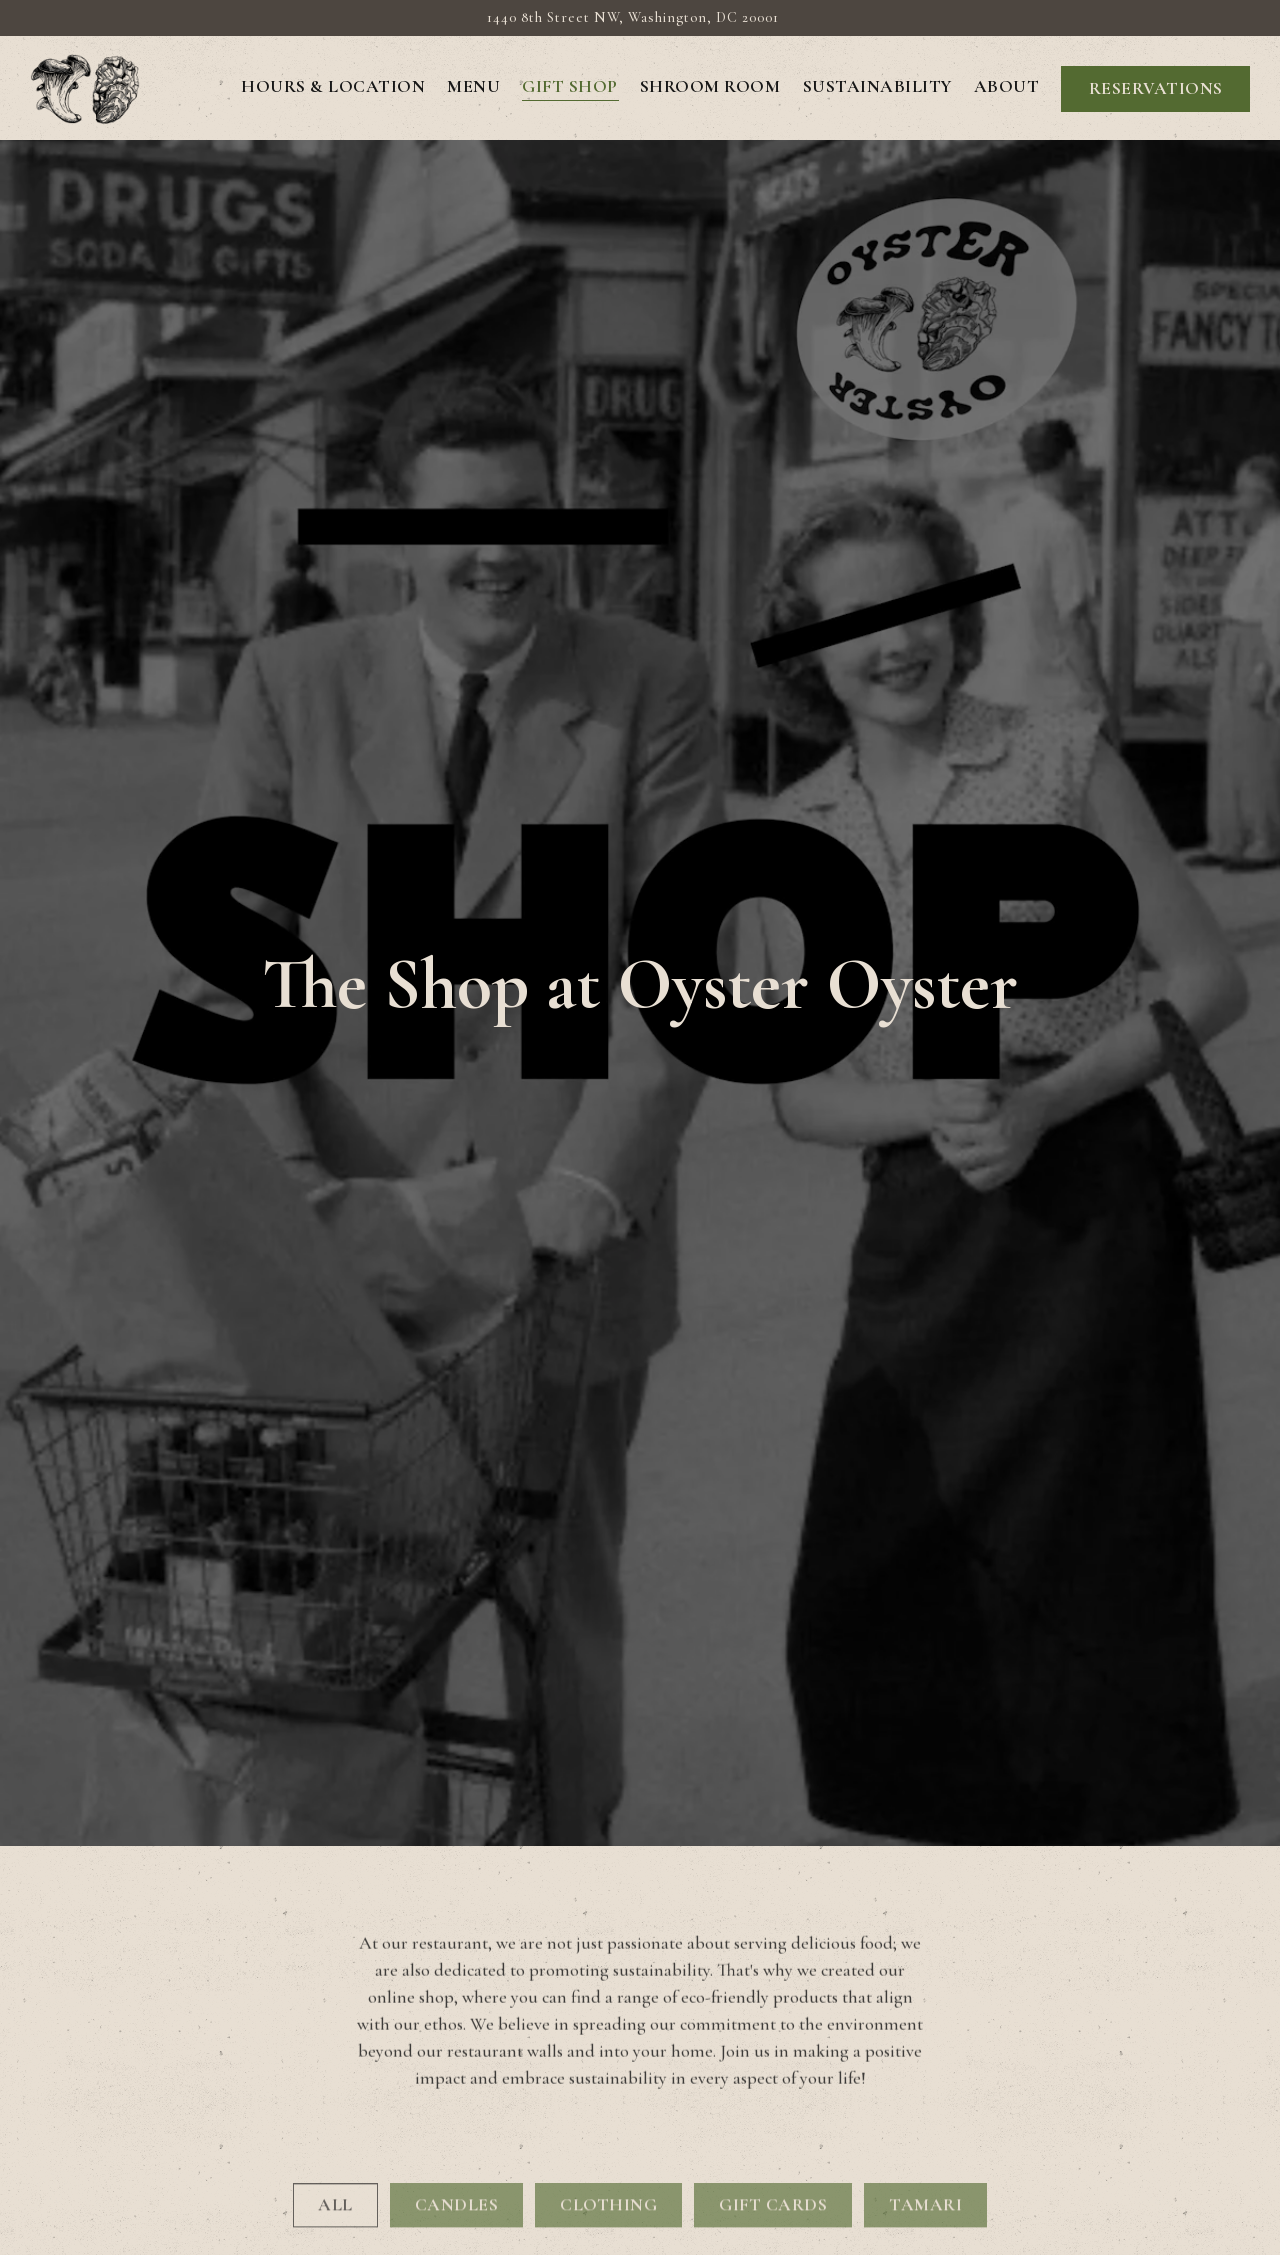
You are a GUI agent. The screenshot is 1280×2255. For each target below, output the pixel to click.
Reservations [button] (1156, 88)
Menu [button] (473, 86)
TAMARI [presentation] (925, 2107)
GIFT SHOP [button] (570, 86)
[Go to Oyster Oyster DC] (633, 18)
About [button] (1007, 86)
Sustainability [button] (877, 86)
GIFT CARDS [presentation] (773, 2107)
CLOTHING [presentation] (608, 2107)
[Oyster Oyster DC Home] (85, 87)
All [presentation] (335, 2107)
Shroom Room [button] (710, 86)
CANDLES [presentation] (457, 2107)
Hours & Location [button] (333, 86)
